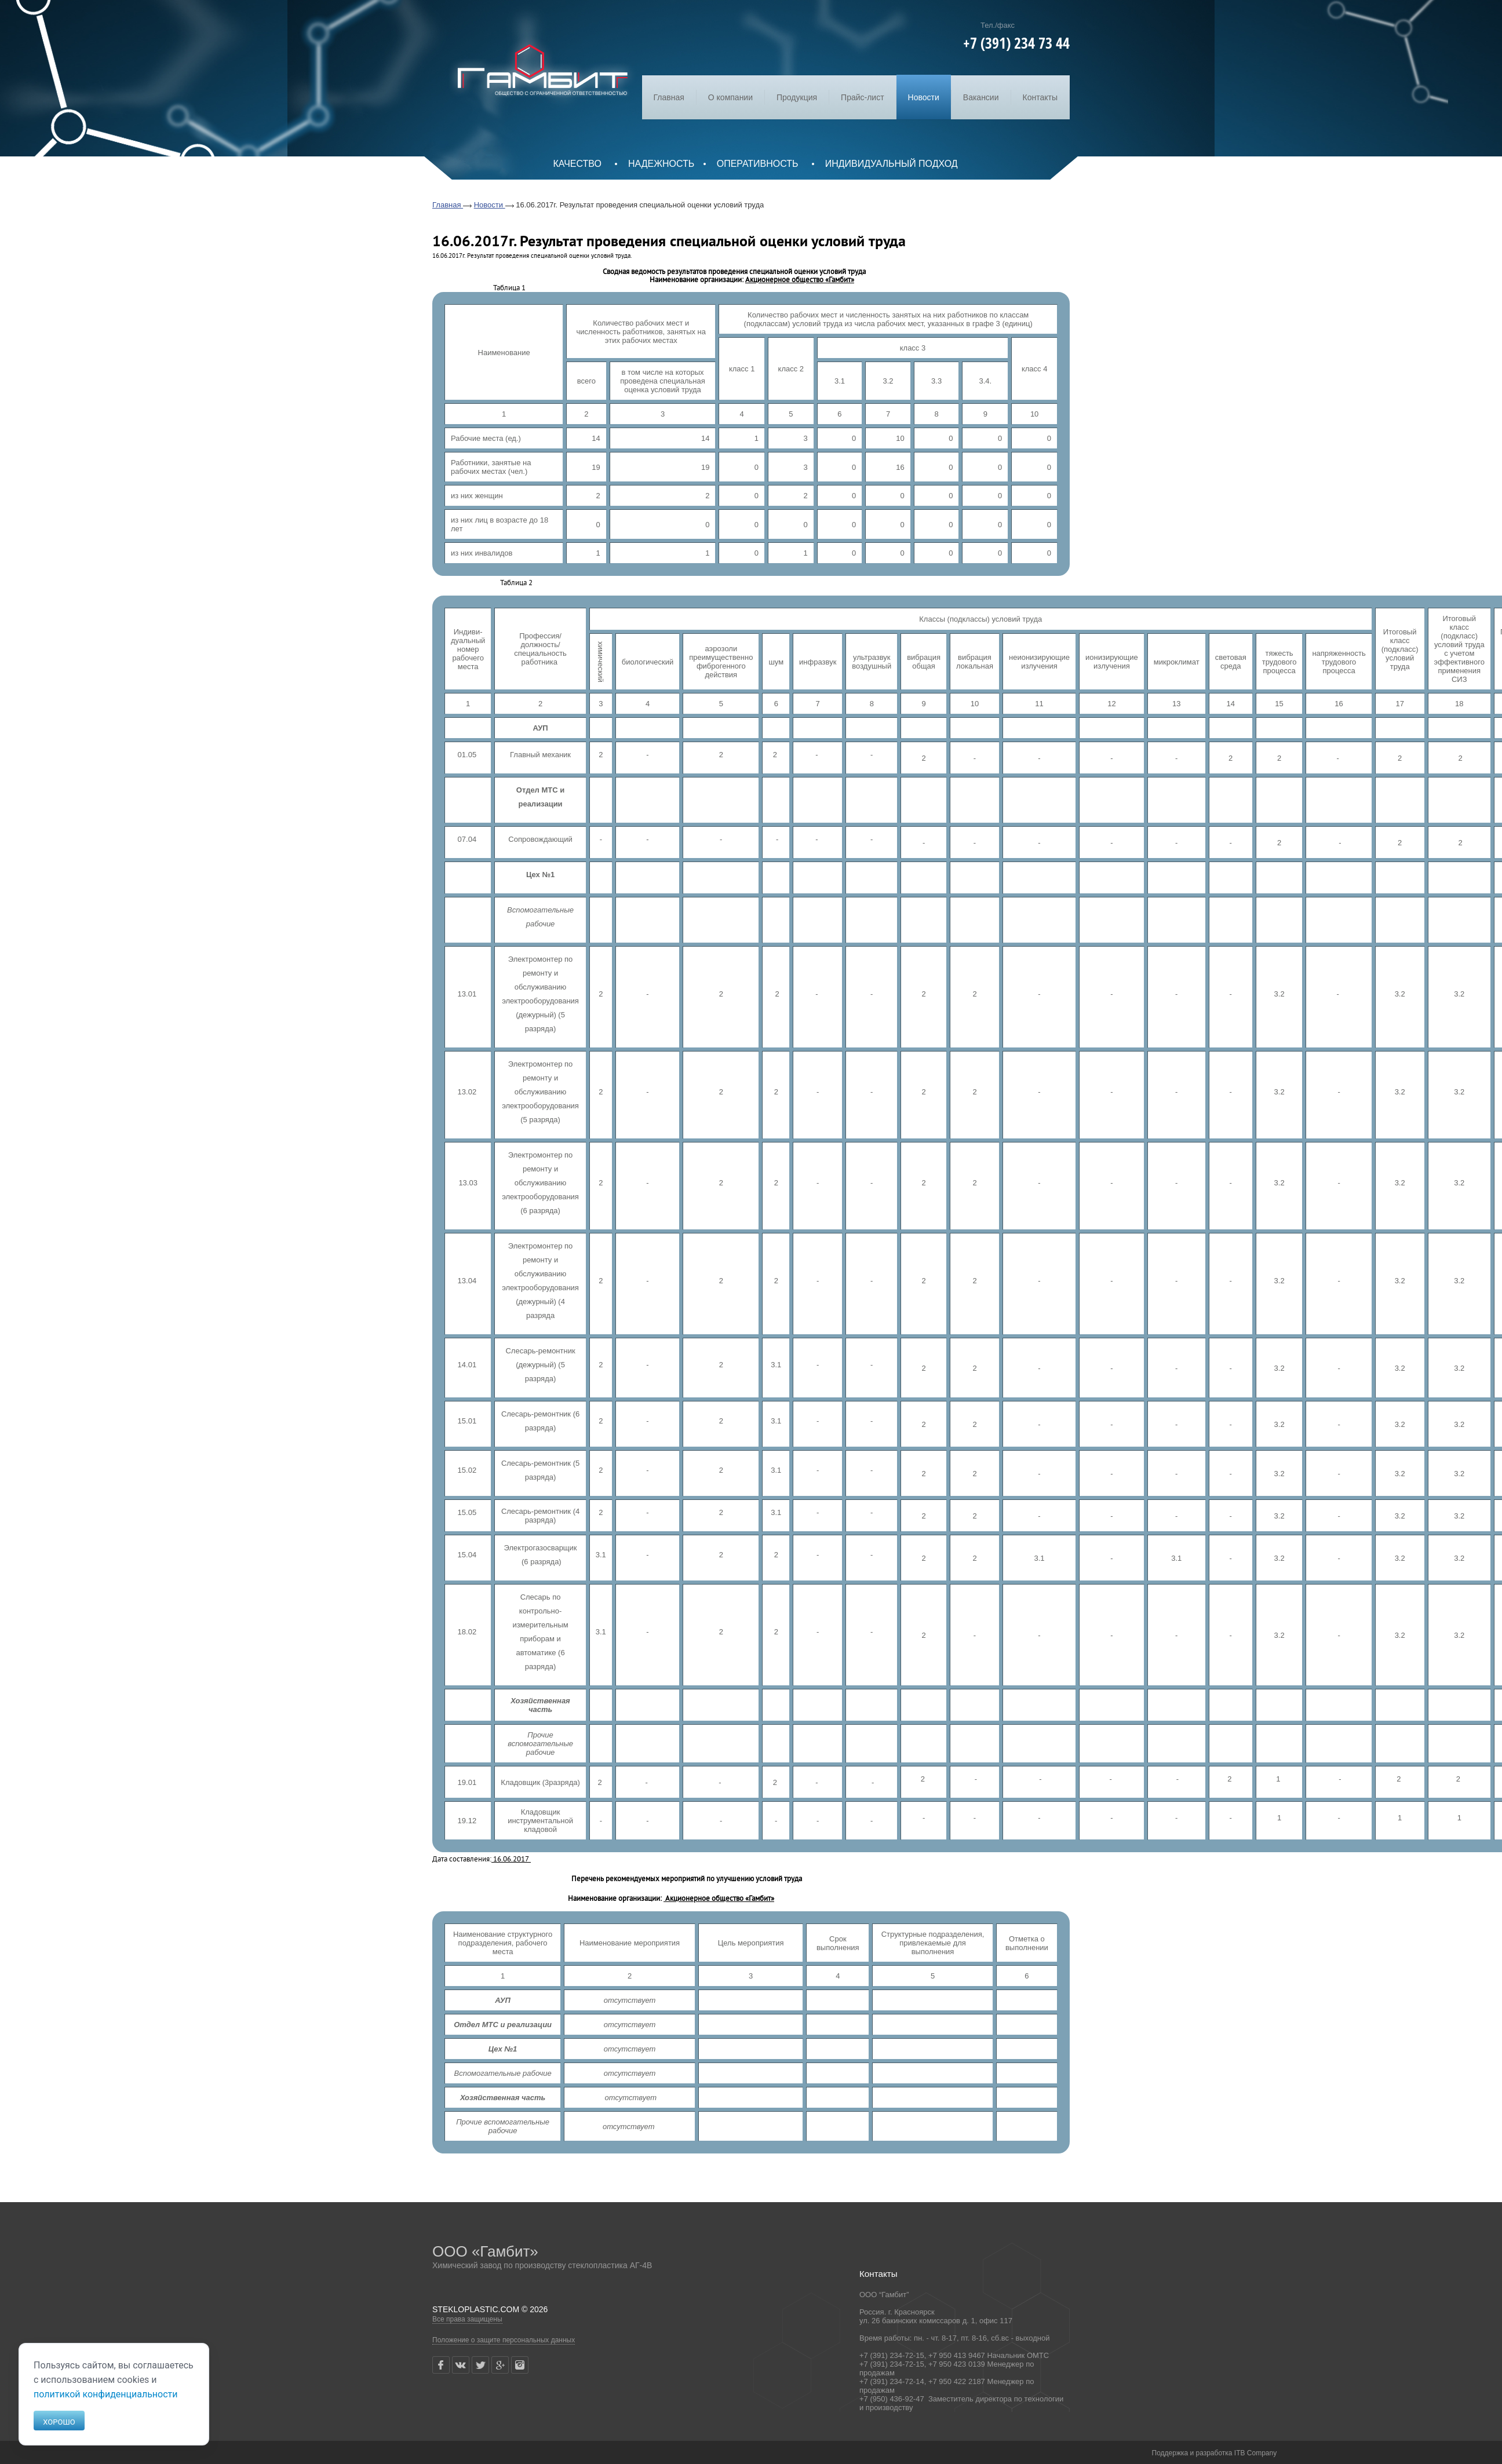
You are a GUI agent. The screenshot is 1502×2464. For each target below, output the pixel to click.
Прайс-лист (862, 97)
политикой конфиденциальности (106, 2394)
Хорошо (59, 2422)
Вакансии (981, 97)
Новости (923, 97)
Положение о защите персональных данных (503, 2340)
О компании (730, 97)
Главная (669, 97)
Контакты (1040, 97)
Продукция (796, 97)
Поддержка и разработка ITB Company (1214, 2453)
